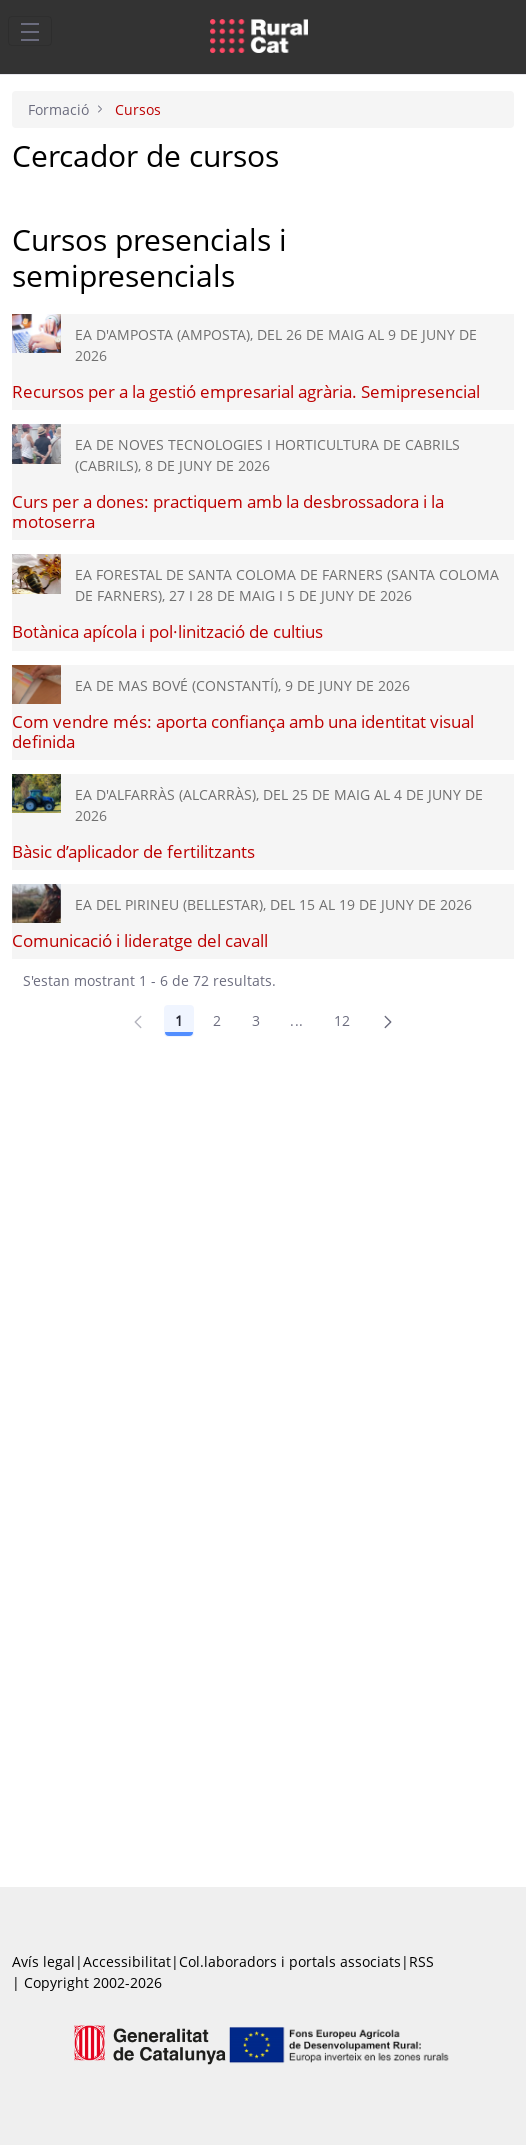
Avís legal (43, 1961)
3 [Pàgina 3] (256, 1020)
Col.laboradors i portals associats (290, 1961)
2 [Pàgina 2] (217, 1020)
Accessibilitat (127, 1961)
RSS (421, 1961)
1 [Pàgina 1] (179, 1020)
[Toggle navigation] (30, 31)
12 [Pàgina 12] (342, 1020)
